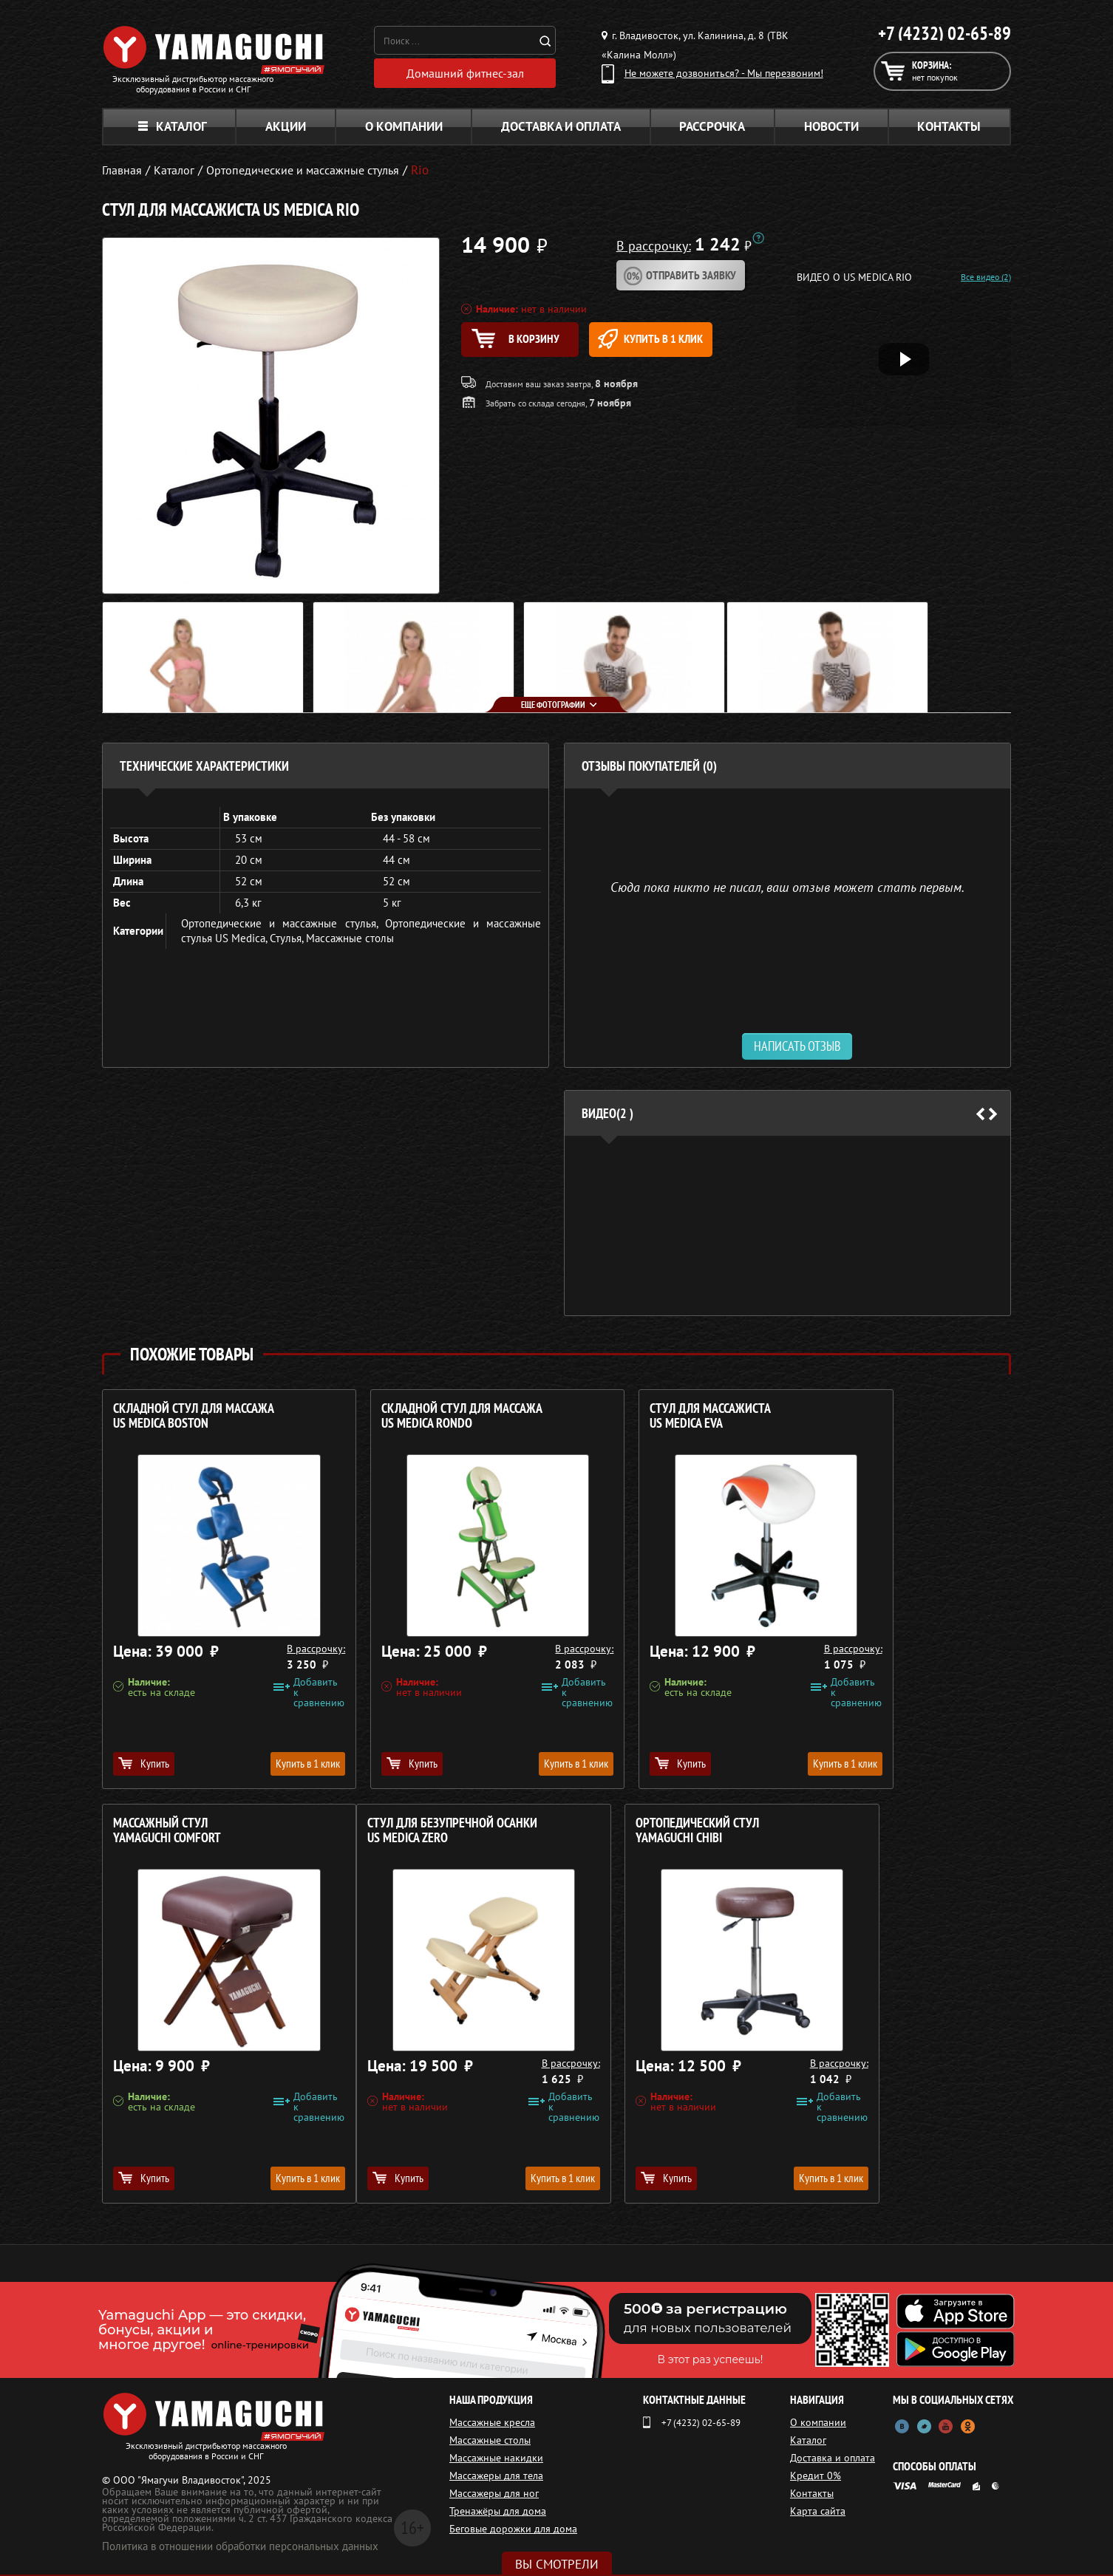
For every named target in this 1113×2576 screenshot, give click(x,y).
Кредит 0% (819, 2475)
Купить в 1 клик (687, 340)
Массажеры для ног (494, 2493)
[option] (787, 1225)
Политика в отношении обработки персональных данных (240, 2546)
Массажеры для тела (496, 2475)
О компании (404, 126)
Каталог (172, 126)
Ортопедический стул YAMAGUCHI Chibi (405, 1831)
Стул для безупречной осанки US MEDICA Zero (198, 1831)
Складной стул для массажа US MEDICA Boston (193, 1416)
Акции (285, 126)
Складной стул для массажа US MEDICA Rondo (424, 1416)
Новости (831, 126)
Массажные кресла (492, 2422)
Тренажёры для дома (497, 2511)
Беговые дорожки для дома (513, 2528)
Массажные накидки (496, 2457)
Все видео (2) (986, 277)
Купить (143, 1763)
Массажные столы (350, 938)
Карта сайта (822, 2511)
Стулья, (288, 938)
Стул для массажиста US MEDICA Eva (634, 1416)
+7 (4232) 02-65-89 (944, 33)
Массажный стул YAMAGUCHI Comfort (859, 1416)
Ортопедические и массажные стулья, (283, 923)
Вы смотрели (557, 2564)
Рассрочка (712, 126)
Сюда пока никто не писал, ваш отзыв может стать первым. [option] (787, 886)
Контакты (949, 126)
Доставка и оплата (561, 126)
